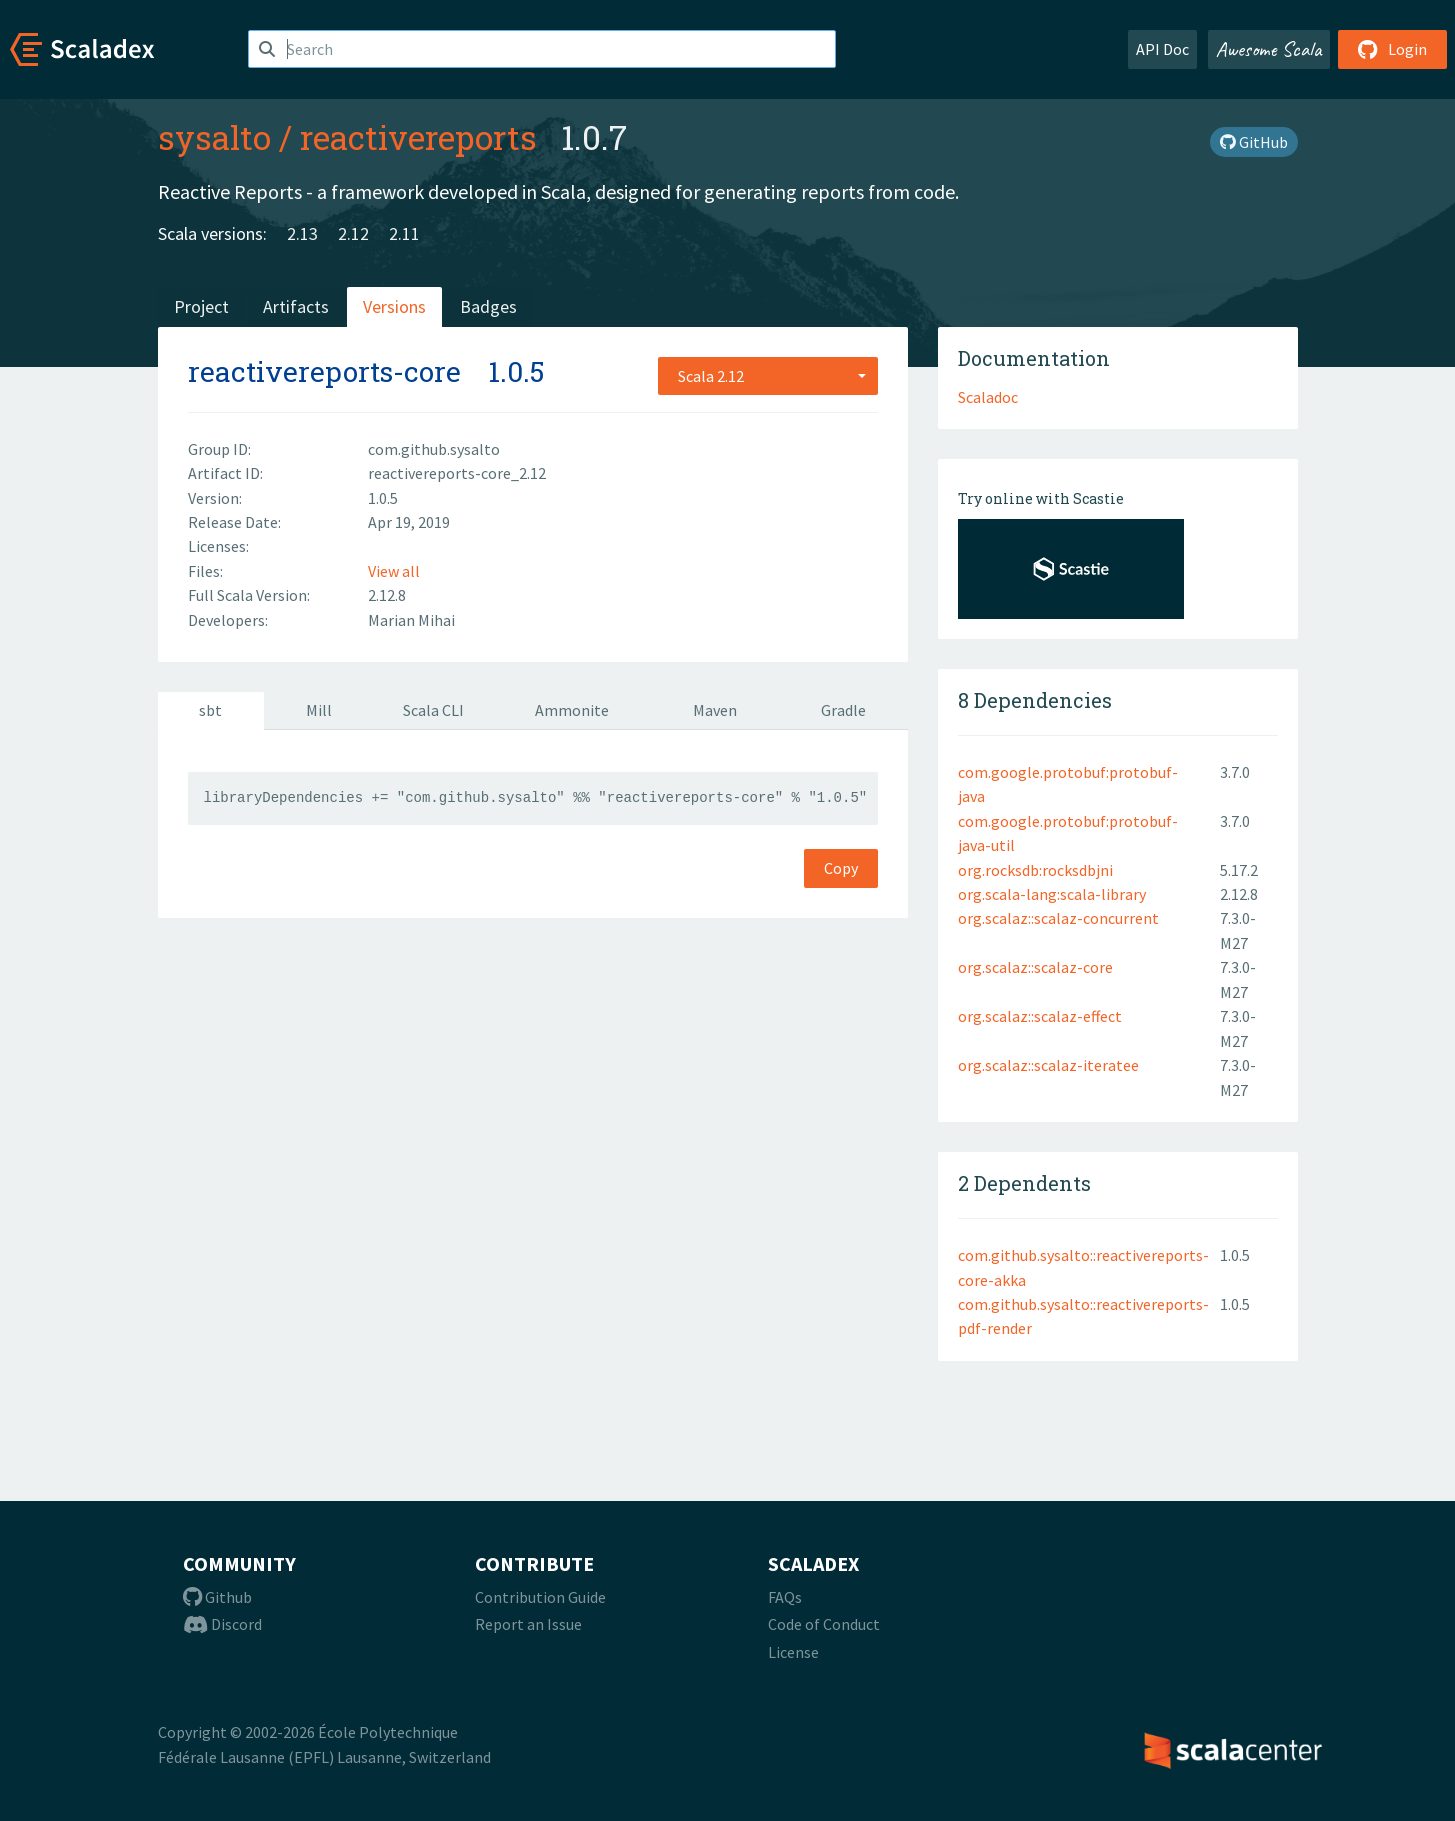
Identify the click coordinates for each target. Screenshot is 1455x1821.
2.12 (353, 233)
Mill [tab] (319, 710)
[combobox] (768, 376)
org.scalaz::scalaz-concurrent (1058, 918)
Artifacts (296, 306)
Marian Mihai (411, 620)
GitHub (1254, 142)
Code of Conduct (824, 1624)
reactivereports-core (324, 371)
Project (201, 306)
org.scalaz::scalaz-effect (1040, 1016)
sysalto (214, 137)
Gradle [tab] (843, 710)
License (793, 1652)
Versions (394, 306)
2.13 (302, 233)
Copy (841, 868)
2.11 (404, 233)
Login (1392, 49)
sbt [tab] (210, 710)
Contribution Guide (540, 1597)
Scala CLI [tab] (433, 710)
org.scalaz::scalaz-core (1035, 967)
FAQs (785, 1597)
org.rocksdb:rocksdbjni (1035, 870)
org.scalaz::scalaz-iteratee (1048, 1065)
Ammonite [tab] (572, 710)
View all (394, 571)
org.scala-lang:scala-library (1052, 894)
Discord (222, 1624)
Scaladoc (988, 397)
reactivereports (418, 137)
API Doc (1162, 49)
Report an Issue (528, 1624)
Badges (488, 306)
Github (217, 1597)
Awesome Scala (1269, 49)
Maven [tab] (715, 710)
